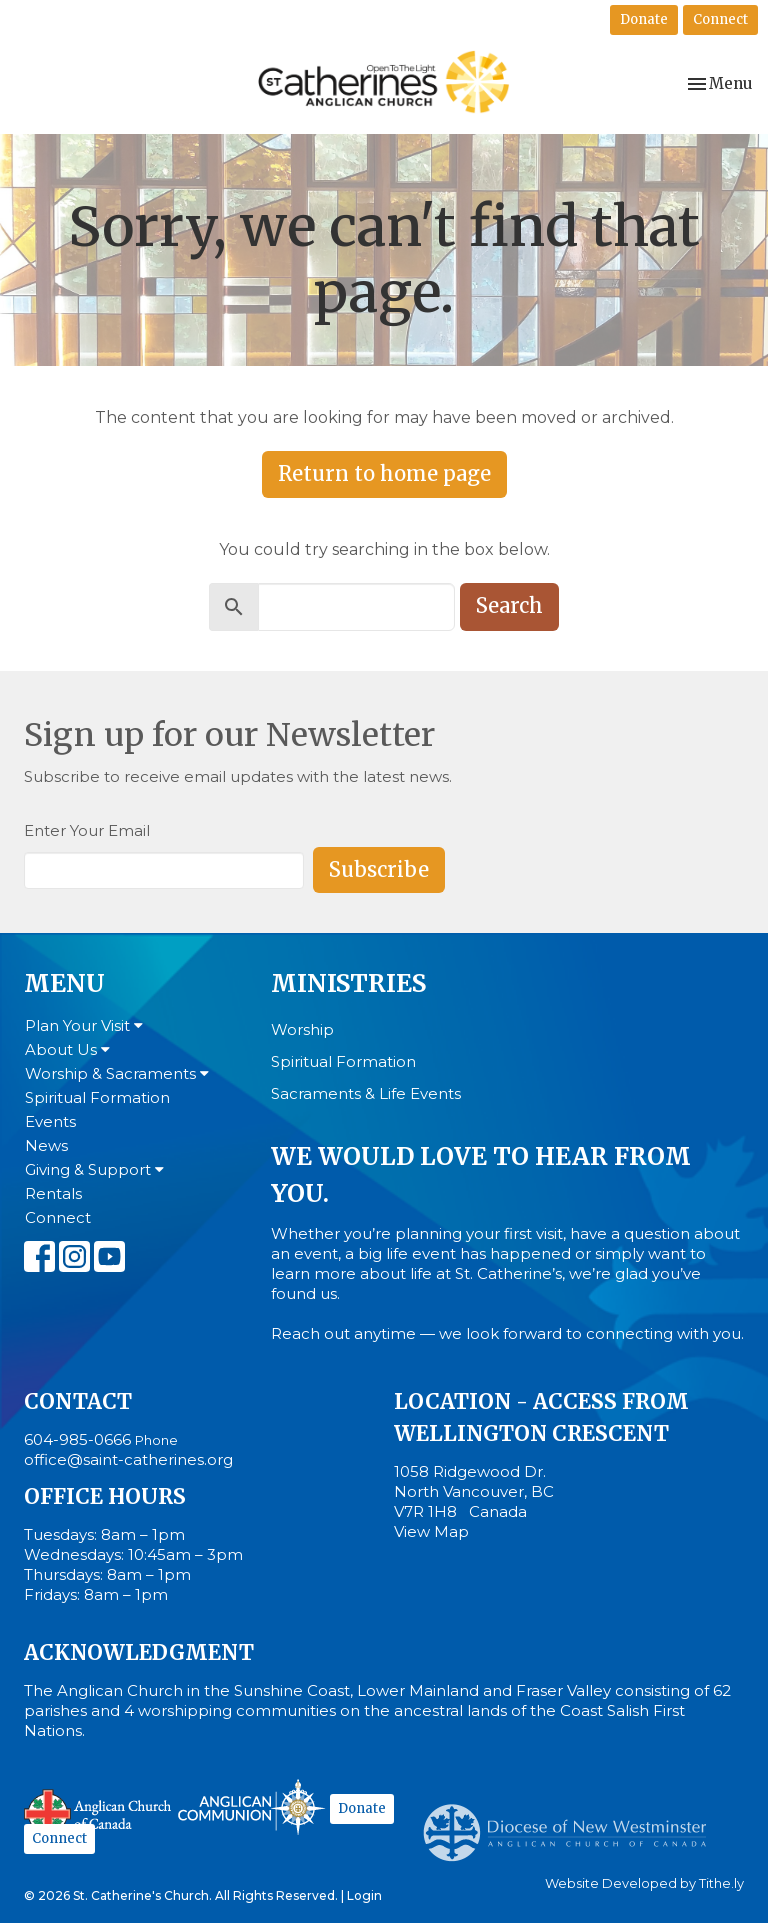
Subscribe (379, 869)
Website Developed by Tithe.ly (644, 1883)
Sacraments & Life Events (366, 1093)
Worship (302, 1029)
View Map (431, 1531)
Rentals (53, 1193)
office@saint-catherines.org (128, 1459)
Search (509, 605)
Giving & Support (94, 1169)
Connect (720, 19)
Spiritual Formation (97, 1097)
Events (50, 1121)
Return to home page (384, 473)
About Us (67, 1049)
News (46, 1145)
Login (364, 1895)
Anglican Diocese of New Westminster (572, 1823)
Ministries (348, 983)
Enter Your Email (87, 830)
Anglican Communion (251, 1806)
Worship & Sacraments (117, 1073)
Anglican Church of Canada (98, 1810)
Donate (644, 19)
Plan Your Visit (84, 1025)
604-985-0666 (77, 1439)
